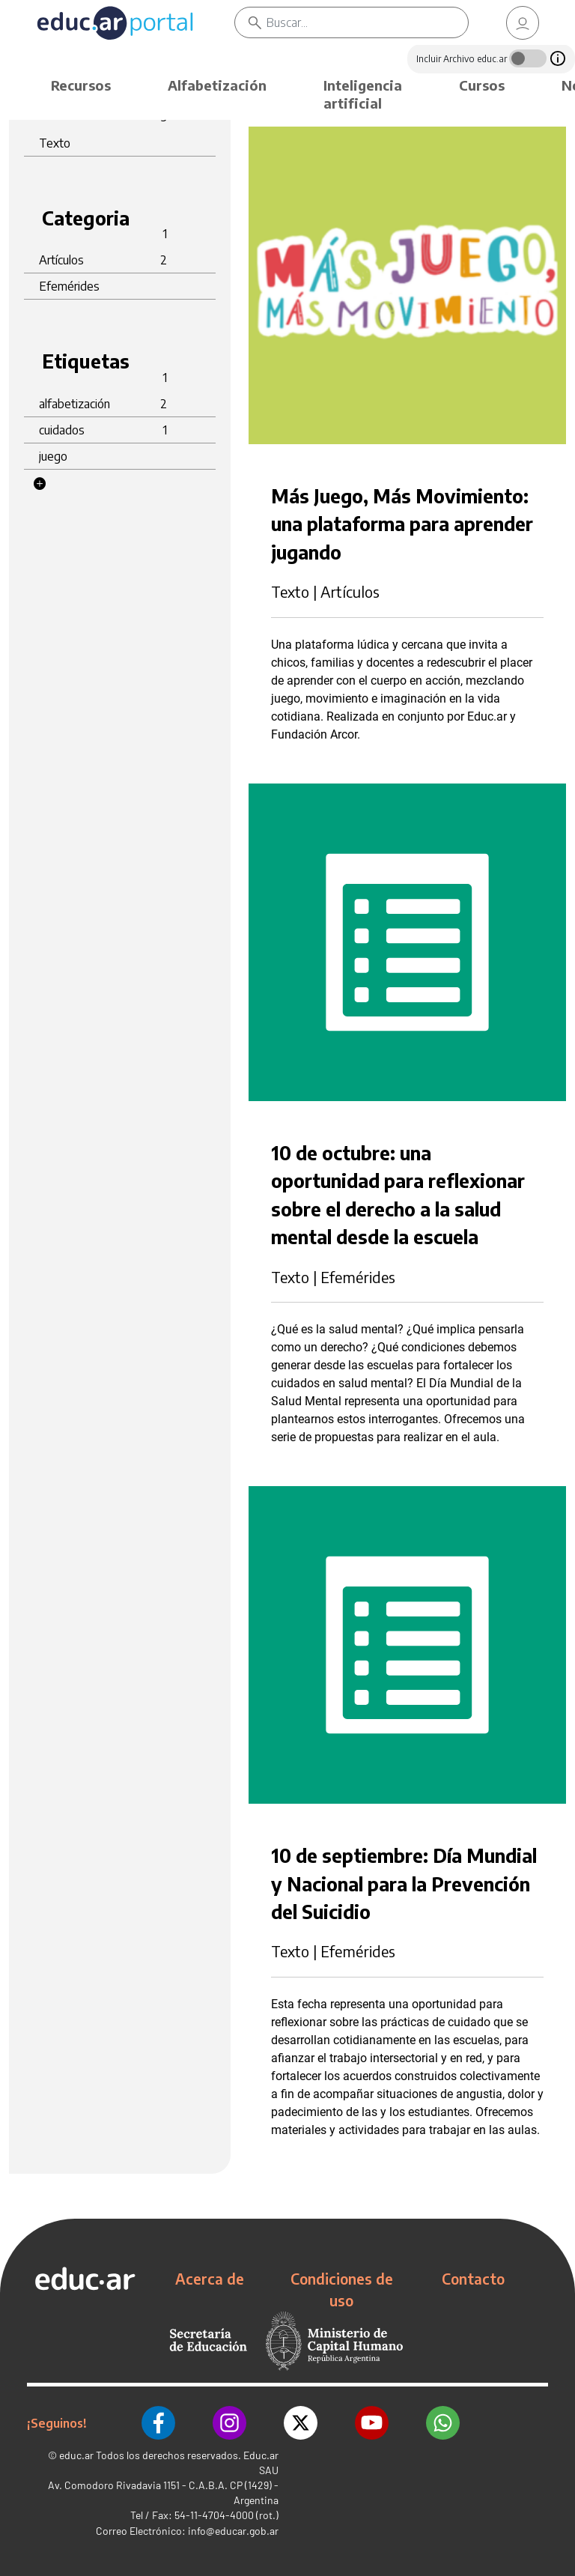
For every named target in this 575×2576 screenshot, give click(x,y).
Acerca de (209, 2279)
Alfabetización (217, 85)
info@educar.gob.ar (233, 2530)
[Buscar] (367, 22)
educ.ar (76, 2455)
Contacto (473, 2279)
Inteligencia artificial (362, 94)
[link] (522, 23)
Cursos (482, 85)
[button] (39, 484)
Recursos (81, 85)
